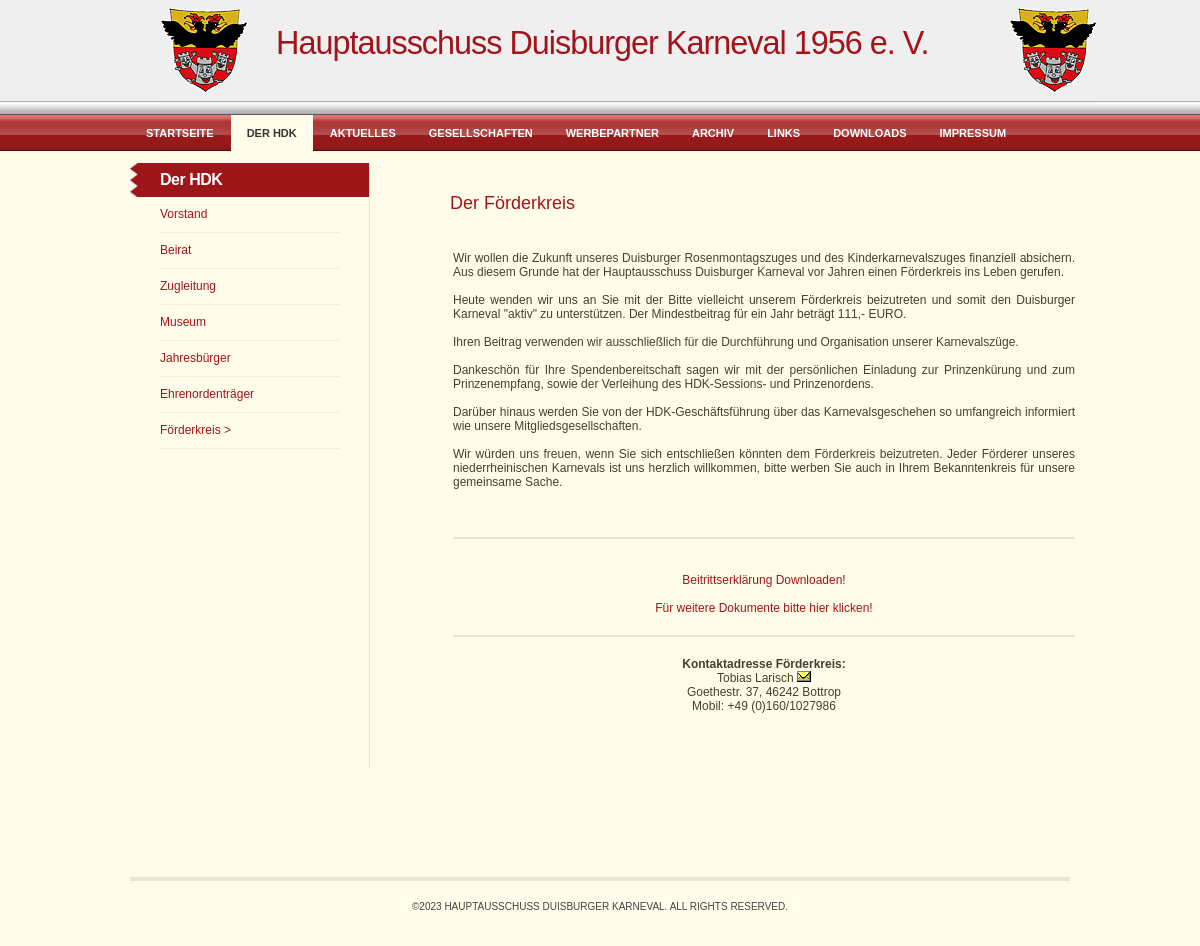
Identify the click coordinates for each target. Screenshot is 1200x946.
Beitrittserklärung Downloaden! (763, 580)
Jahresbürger (195, 358)
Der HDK (272, 133)
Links (783, 133)
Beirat (175, 250)
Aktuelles (363, 133)
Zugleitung (188, 286)
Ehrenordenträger (207, 394)
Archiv (713, 133)
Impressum (972, 133)
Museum (183, 322)
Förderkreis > (195, 430)
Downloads (869, 133)
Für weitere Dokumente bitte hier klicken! (763, 608)
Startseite (180, 133)
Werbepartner (612, 133)
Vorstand (183, 214)
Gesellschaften (481, 133)
